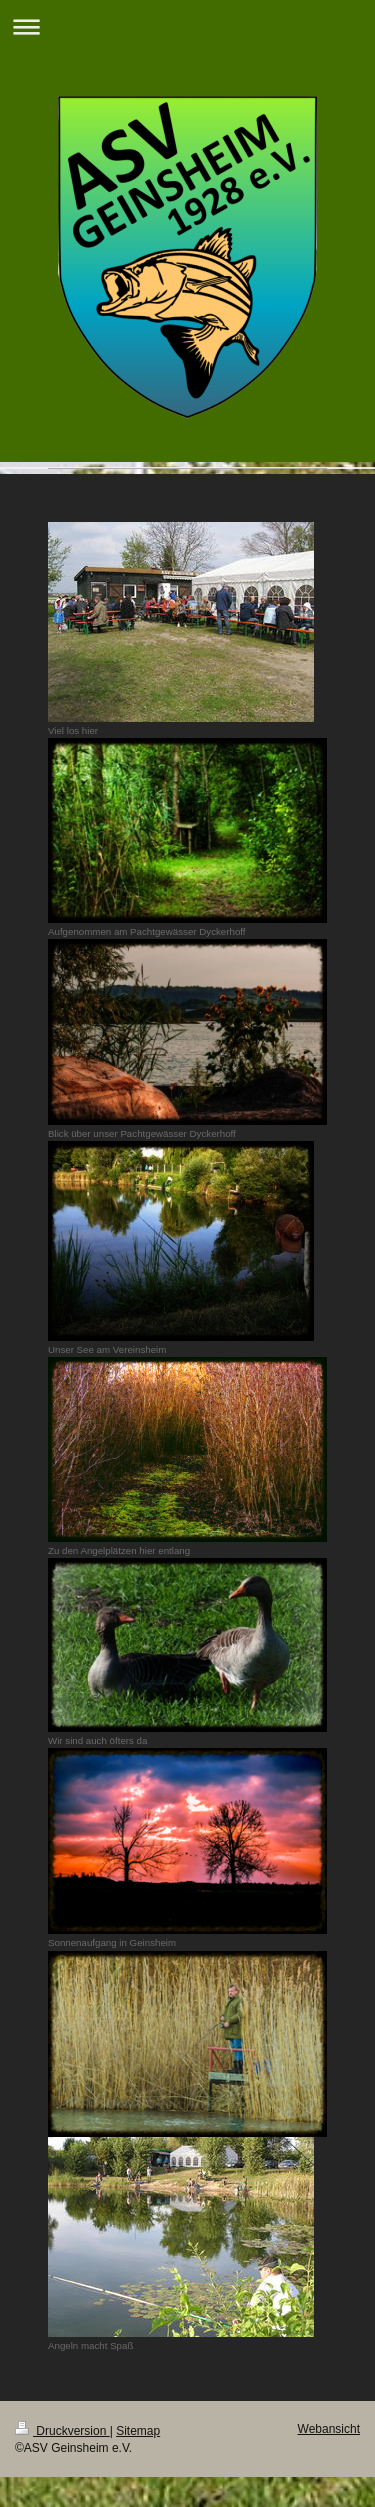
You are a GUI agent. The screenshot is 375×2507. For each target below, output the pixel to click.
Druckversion (62, 2431)
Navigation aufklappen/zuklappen (187, 26)
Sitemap (138, 2431)
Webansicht (329, 2429)
